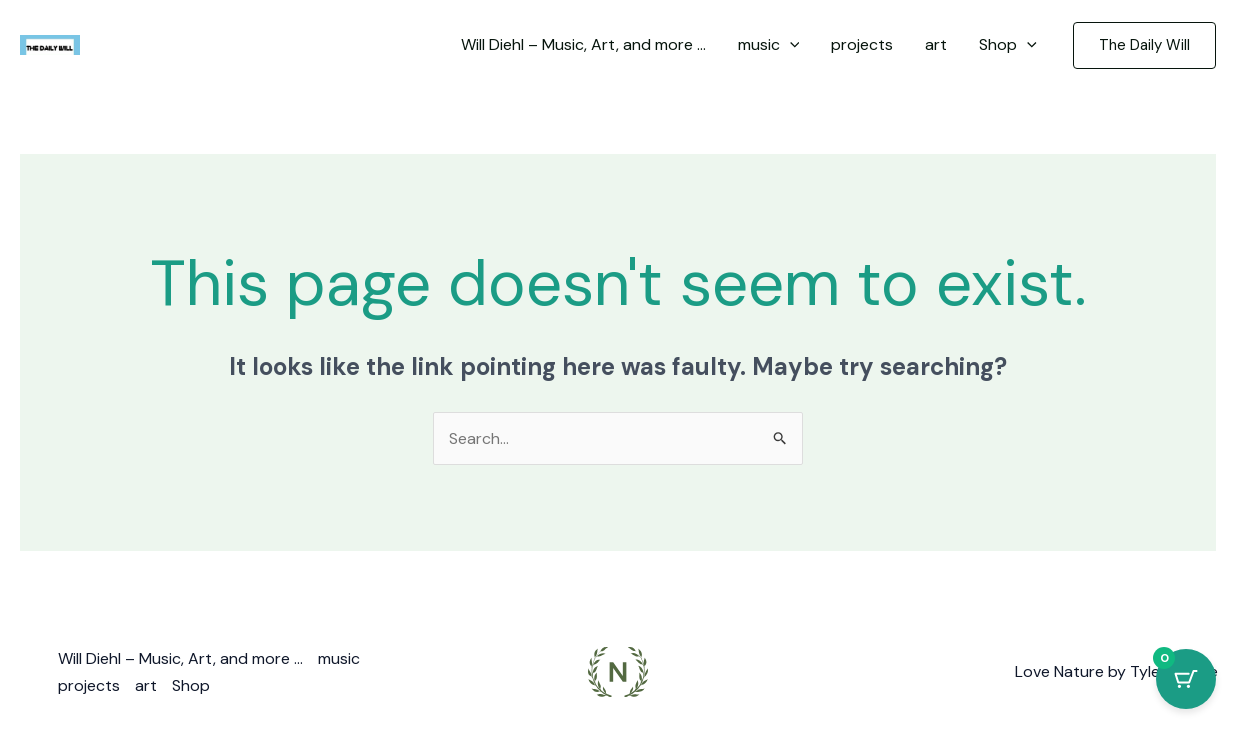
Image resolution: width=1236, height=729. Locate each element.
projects (89, 685)
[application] (790, 45)
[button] (1144, 45)
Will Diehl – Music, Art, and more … (180, 658)
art (146, 685)
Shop (191, 685)
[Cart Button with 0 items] (1186, 679)
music (339, 658)
